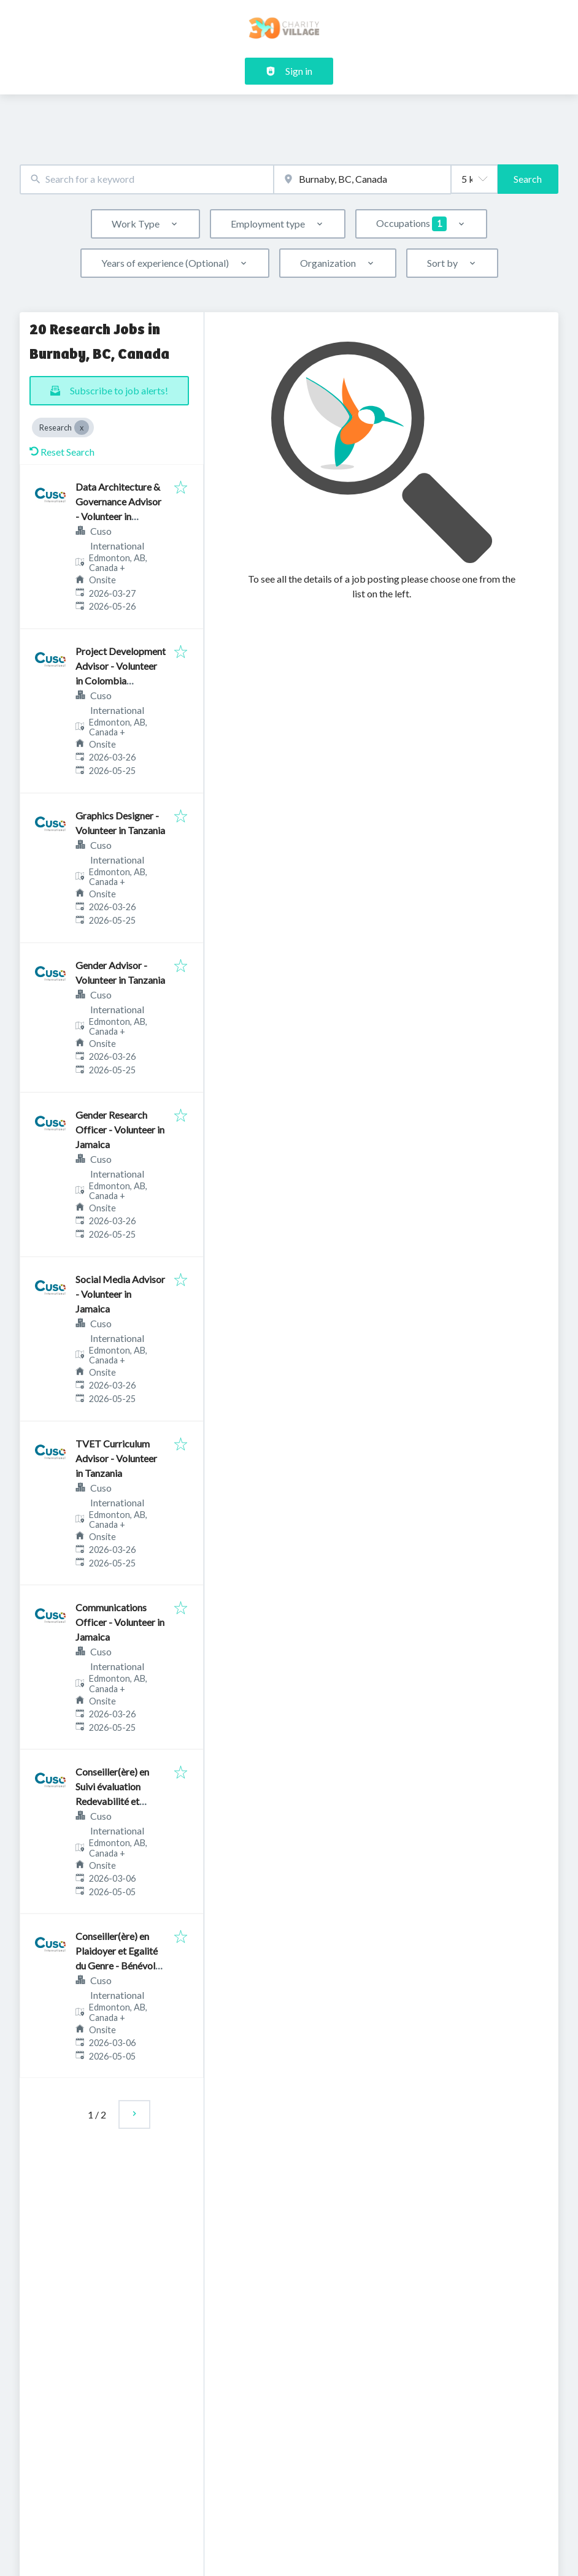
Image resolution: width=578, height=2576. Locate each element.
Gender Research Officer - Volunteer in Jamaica (119, 1129)
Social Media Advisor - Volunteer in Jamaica (120, 1293)
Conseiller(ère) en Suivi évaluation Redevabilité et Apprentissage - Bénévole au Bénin (113, 1801)
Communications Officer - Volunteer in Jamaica (119, 1622)
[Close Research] (81, 427)
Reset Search (61, 452)
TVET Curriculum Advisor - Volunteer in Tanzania (116, 1458)
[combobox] (147, 179)
